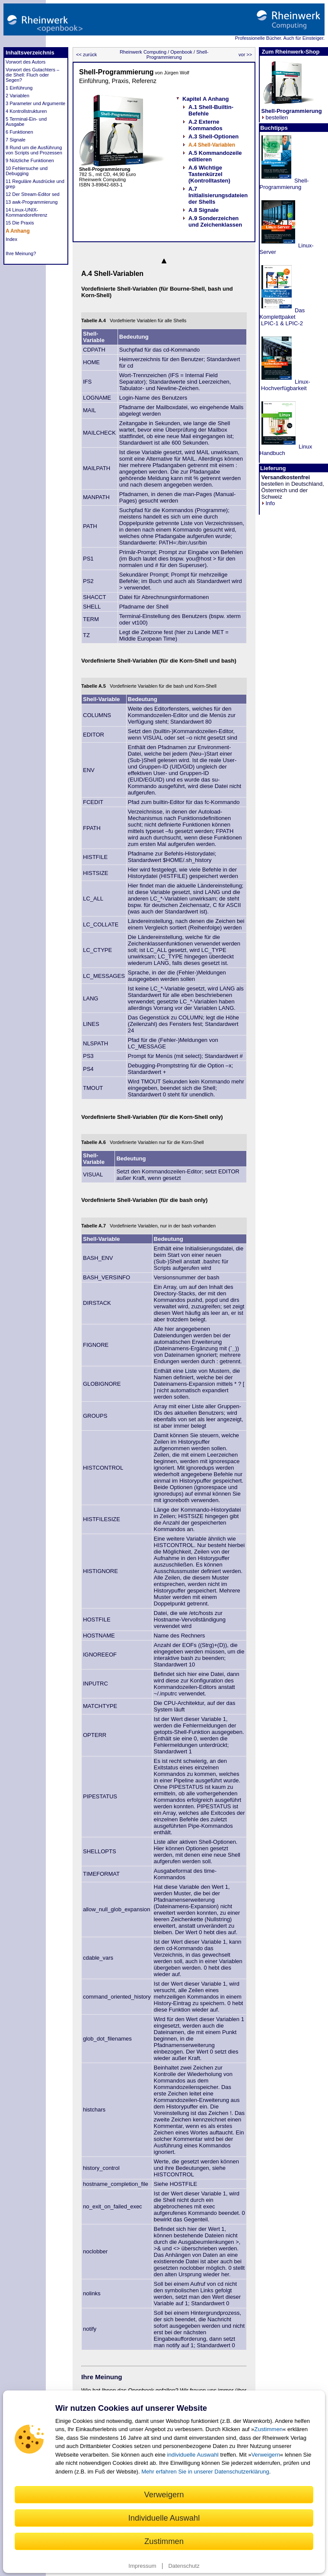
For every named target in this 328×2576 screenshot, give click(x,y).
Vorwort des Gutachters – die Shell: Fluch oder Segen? (32, 75)
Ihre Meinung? (21, 253)
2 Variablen (17, 95)
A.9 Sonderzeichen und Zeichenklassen (215, 221)
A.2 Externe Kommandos (205, 125)
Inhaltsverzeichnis (30, 52)
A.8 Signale (203, 210)
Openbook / (182, 51)
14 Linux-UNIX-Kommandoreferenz (27, 212)
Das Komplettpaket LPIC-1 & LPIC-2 (282, 317)
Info (268, 503)
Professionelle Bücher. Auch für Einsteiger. (280, 38)
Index (11, 239)
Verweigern (265, 2454)
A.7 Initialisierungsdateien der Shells (218, 195)
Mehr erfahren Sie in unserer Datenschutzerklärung (205, 2471)
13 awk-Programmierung (31, 202)
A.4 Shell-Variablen (211, 145)
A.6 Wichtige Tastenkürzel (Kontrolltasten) (209, 174)
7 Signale (15, 139)
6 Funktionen (19, 132)
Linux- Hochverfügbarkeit (285, 384)
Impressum (142, 2566)
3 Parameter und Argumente (35, 103)
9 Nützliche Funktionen (30, 160)
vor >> (246, 54)
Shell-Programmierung (177, 54)
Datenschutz (183, 2566)
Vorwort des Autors (25, 61)
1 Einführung (19, 87)
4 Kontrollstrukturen (26, 111)
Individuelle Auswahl (164, 2517)
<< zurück (86, 54)
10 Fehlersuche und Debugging (27, 171)
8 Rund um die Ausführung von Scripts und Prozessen (34, 150)
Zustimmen (268, 2429)
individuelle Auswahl (192, 2454)
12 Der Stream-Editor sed (33, 194)
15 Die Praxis (20, 222)
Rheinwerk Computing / (144, 51)
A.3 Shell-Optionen (213, 136)
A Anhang (18, 231)
